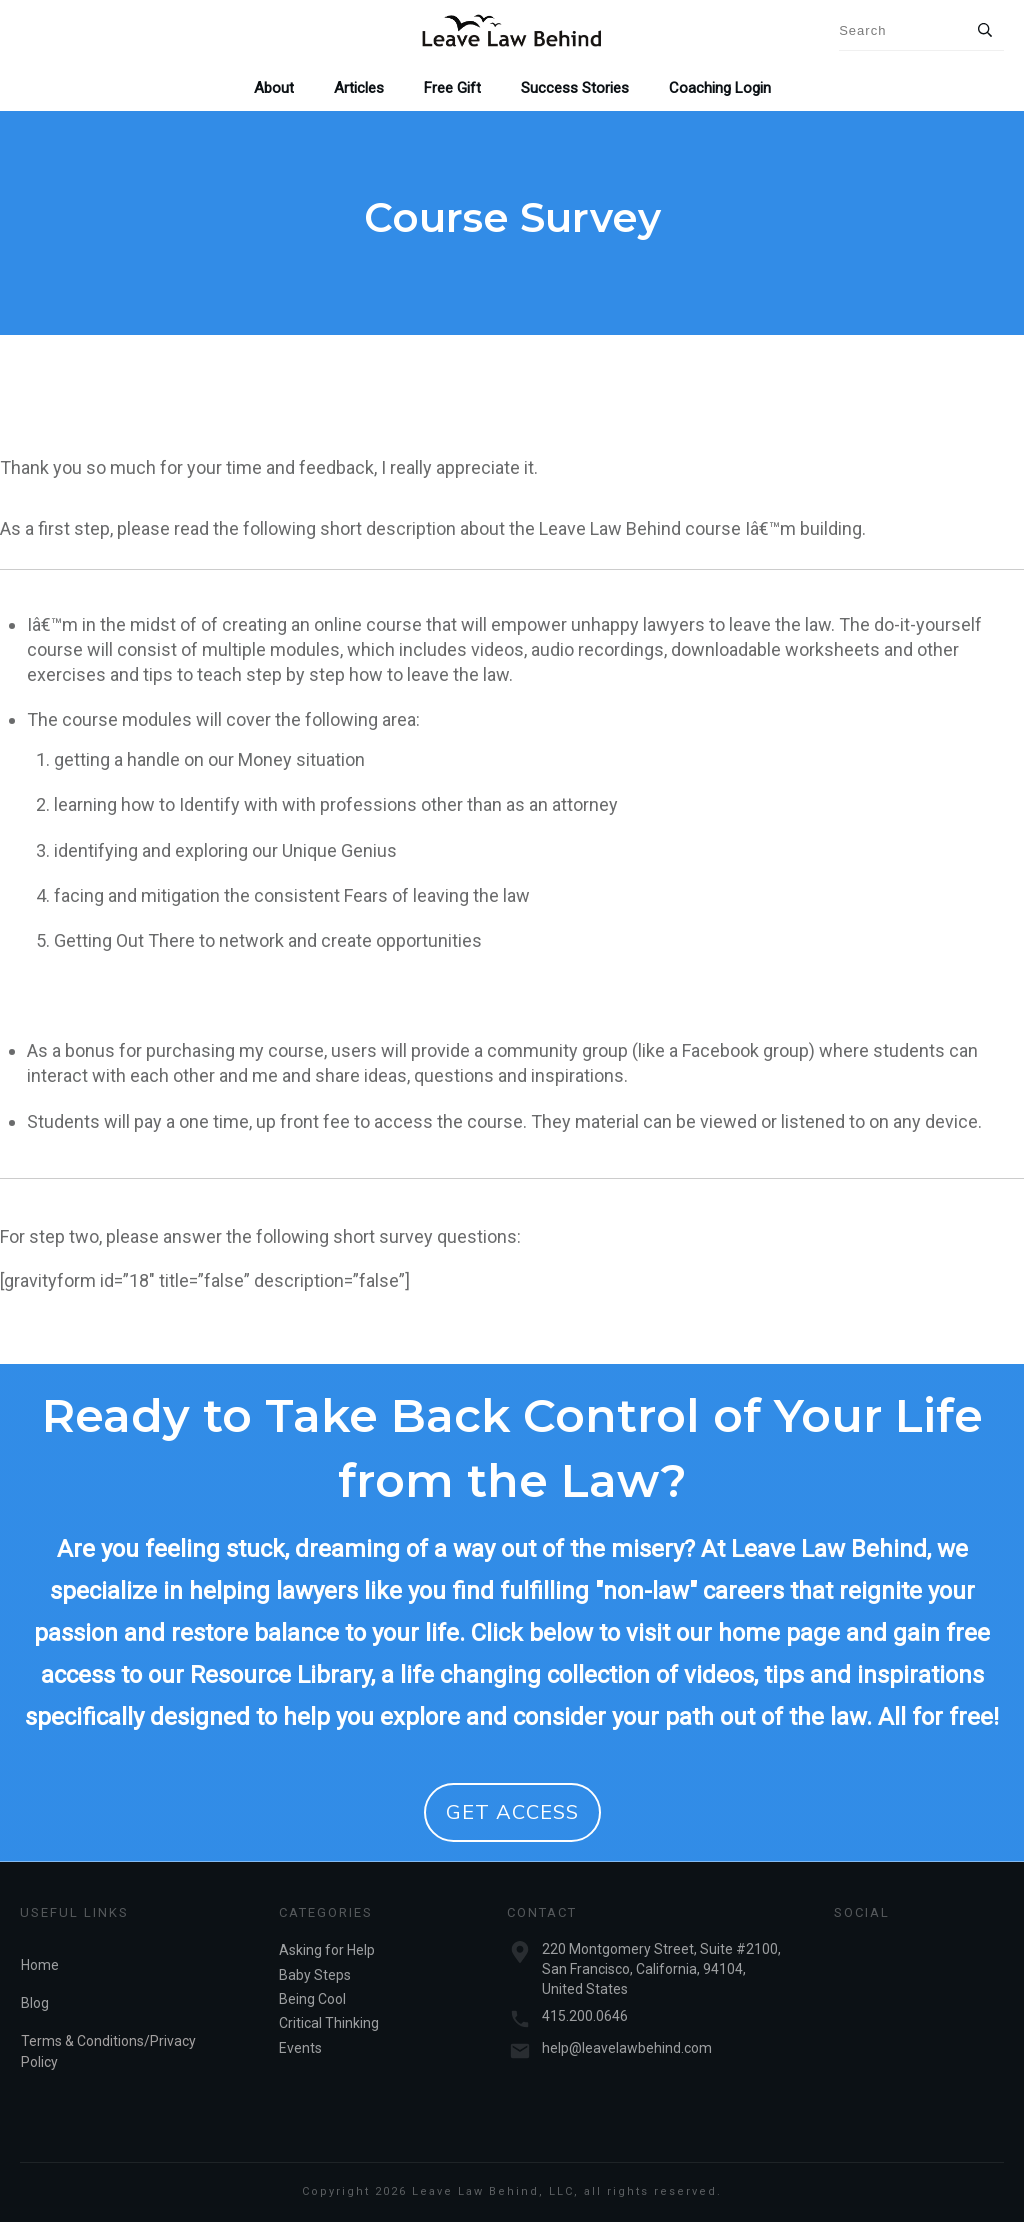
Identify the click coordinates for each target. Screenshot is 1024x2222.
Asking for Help (327, 1950)
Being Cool (312, 1999)
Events (300, 2048)
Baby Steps (315, 1975)
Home (40, 1965)
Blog (35, 2003)
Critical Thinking (329, 2023)
